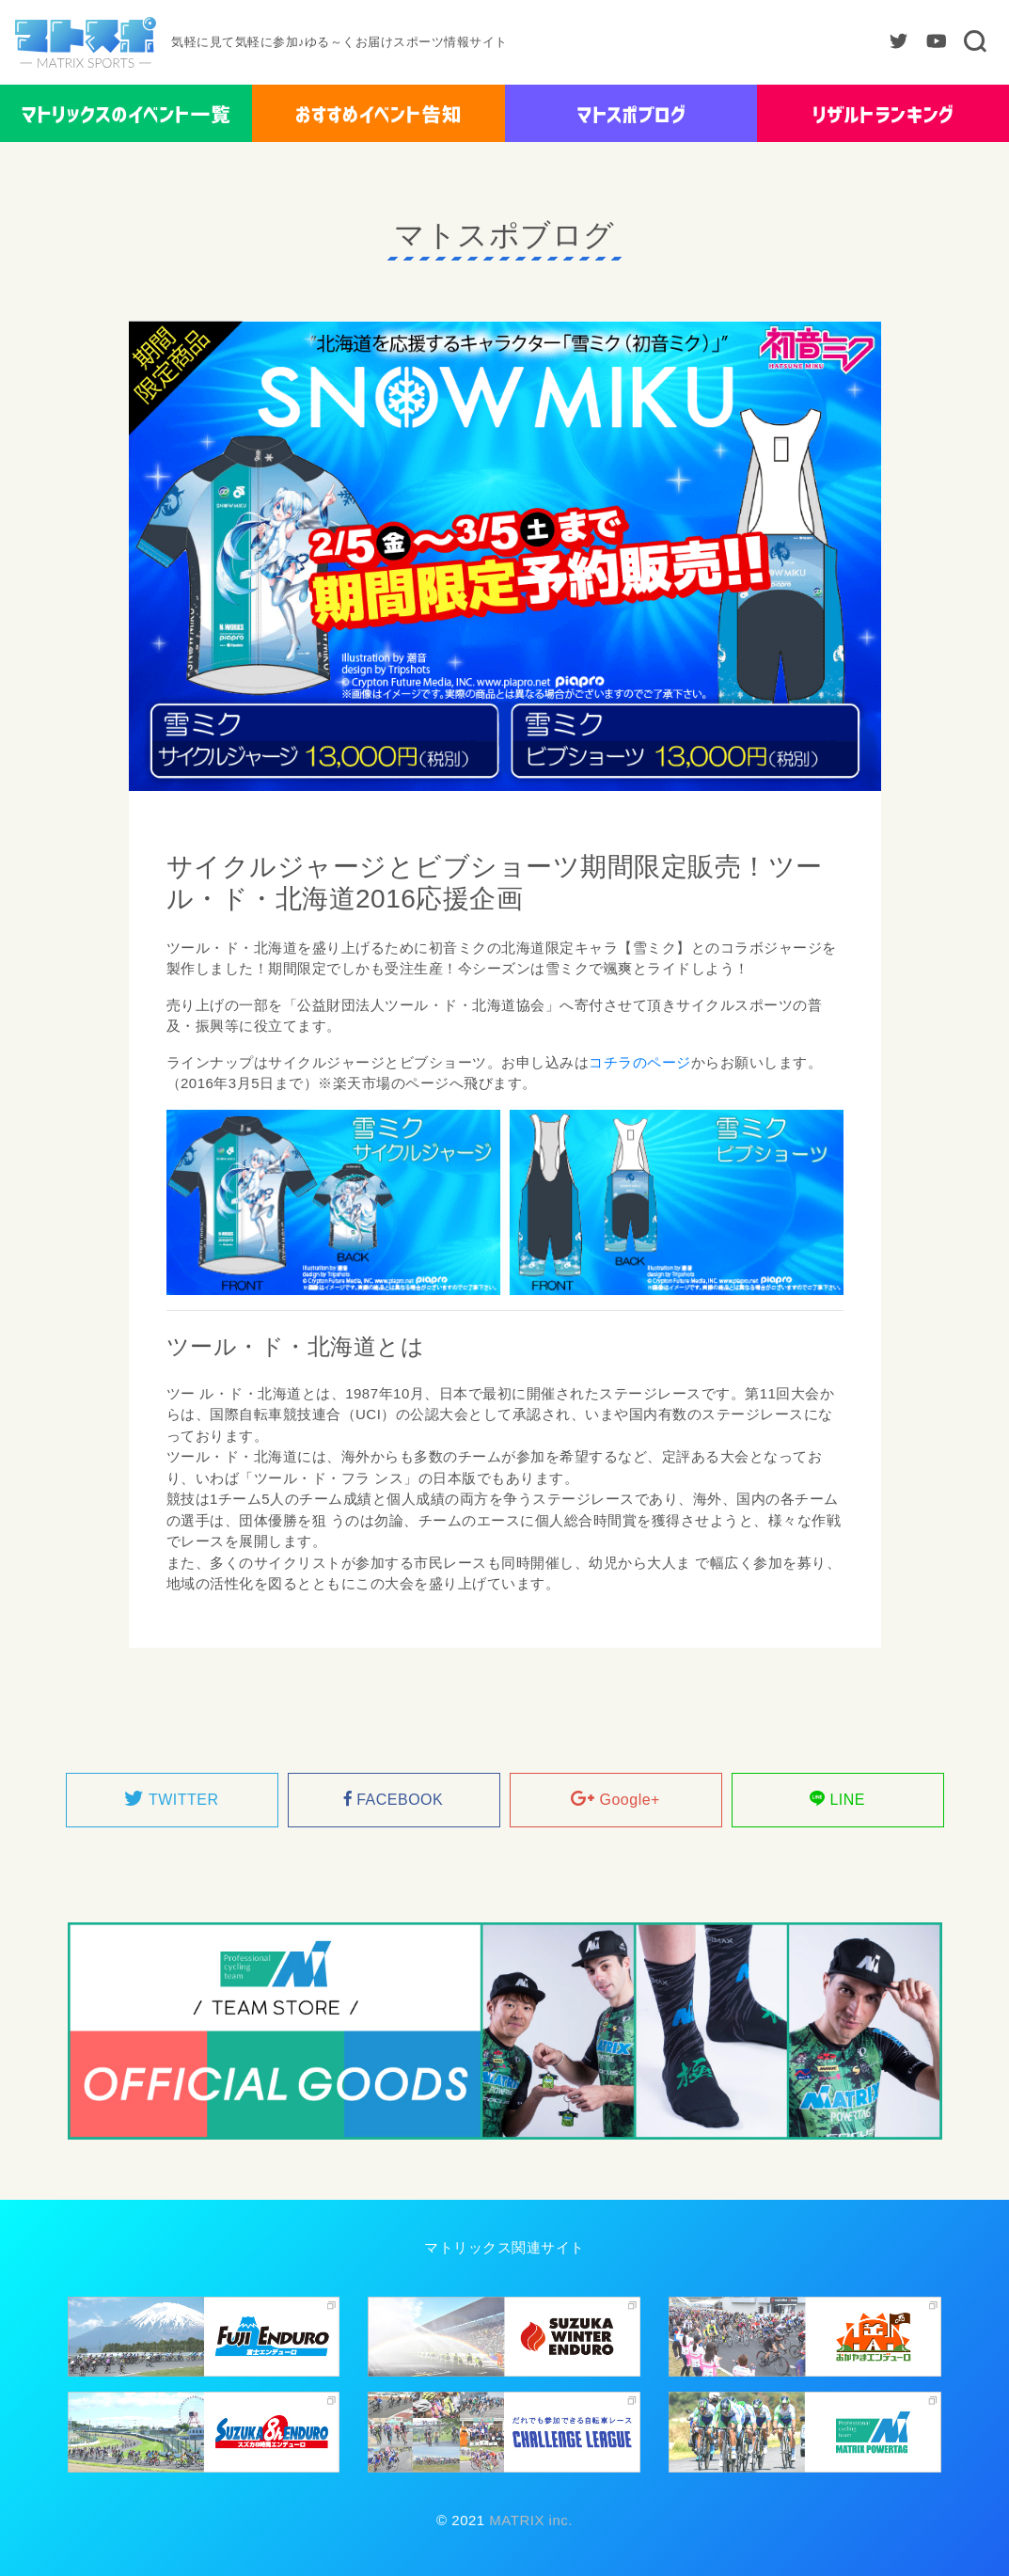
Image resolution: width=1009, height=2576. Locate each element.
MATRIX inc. (529, 2520)
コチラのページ (640, 1062)
